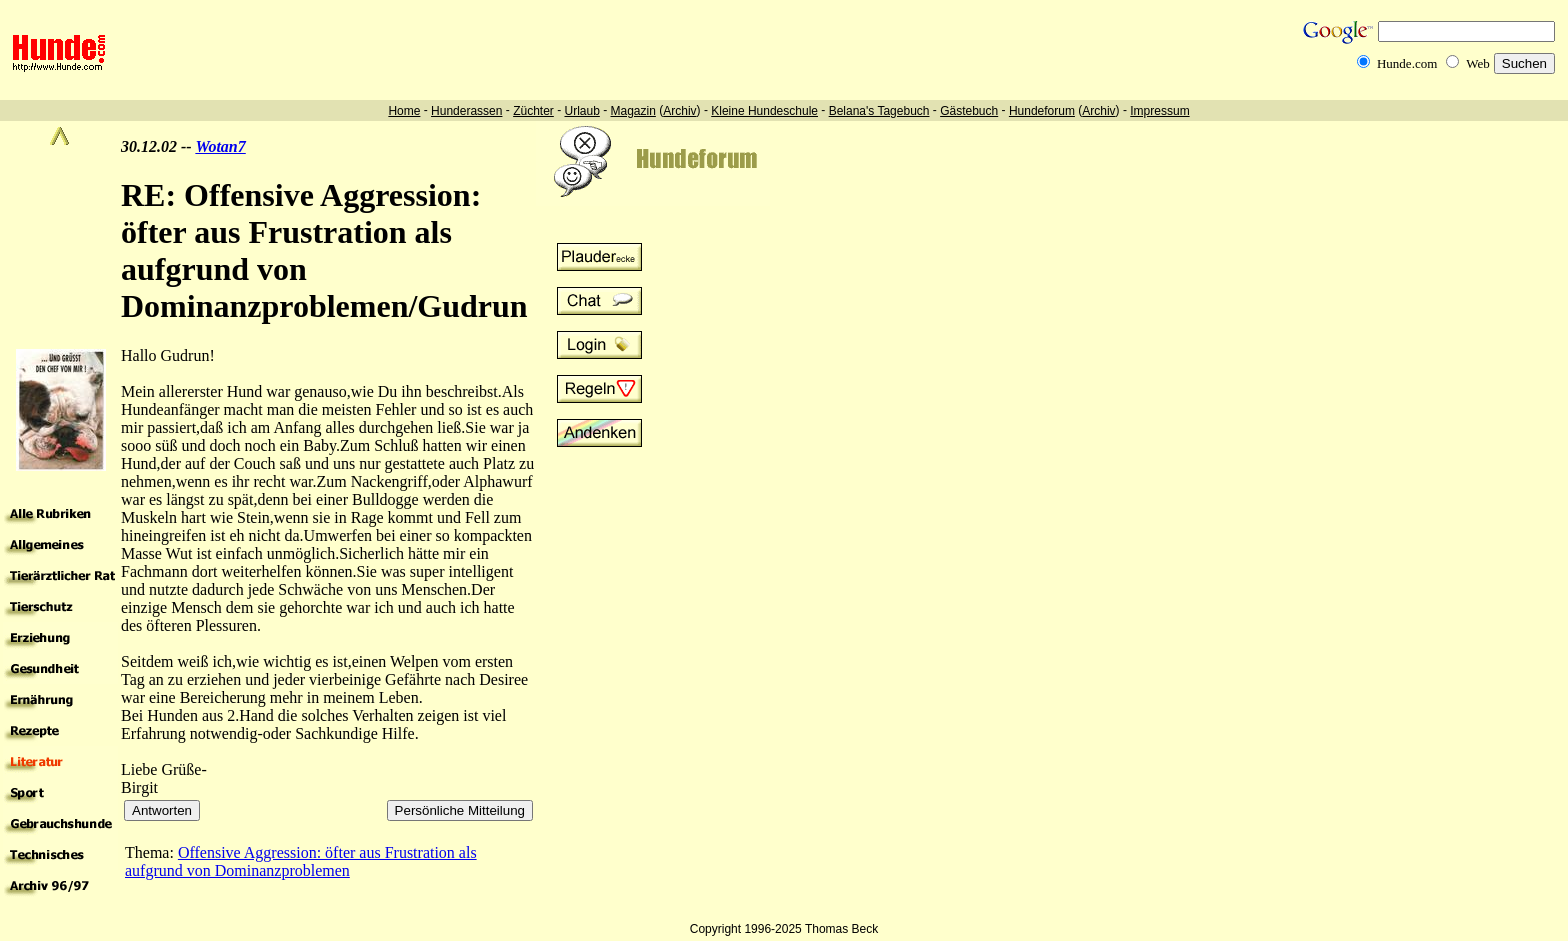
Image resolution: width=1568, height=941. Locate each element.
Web (1478, 63)
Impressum (1159, 111)
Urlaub (581, 111)
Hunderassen (466, 111)
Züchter (533, 111)
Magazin (633, 111)
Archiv (679, 111)
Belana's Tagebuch (879, 111)
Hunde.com (1407, 63)
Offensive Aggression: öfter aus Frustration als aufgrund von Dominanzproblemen (301, 861)
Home (404, 111)
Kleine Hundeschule (764, 111)
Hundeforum (1042, 111)
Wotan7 (220, 146)
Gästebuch (969, 111)
